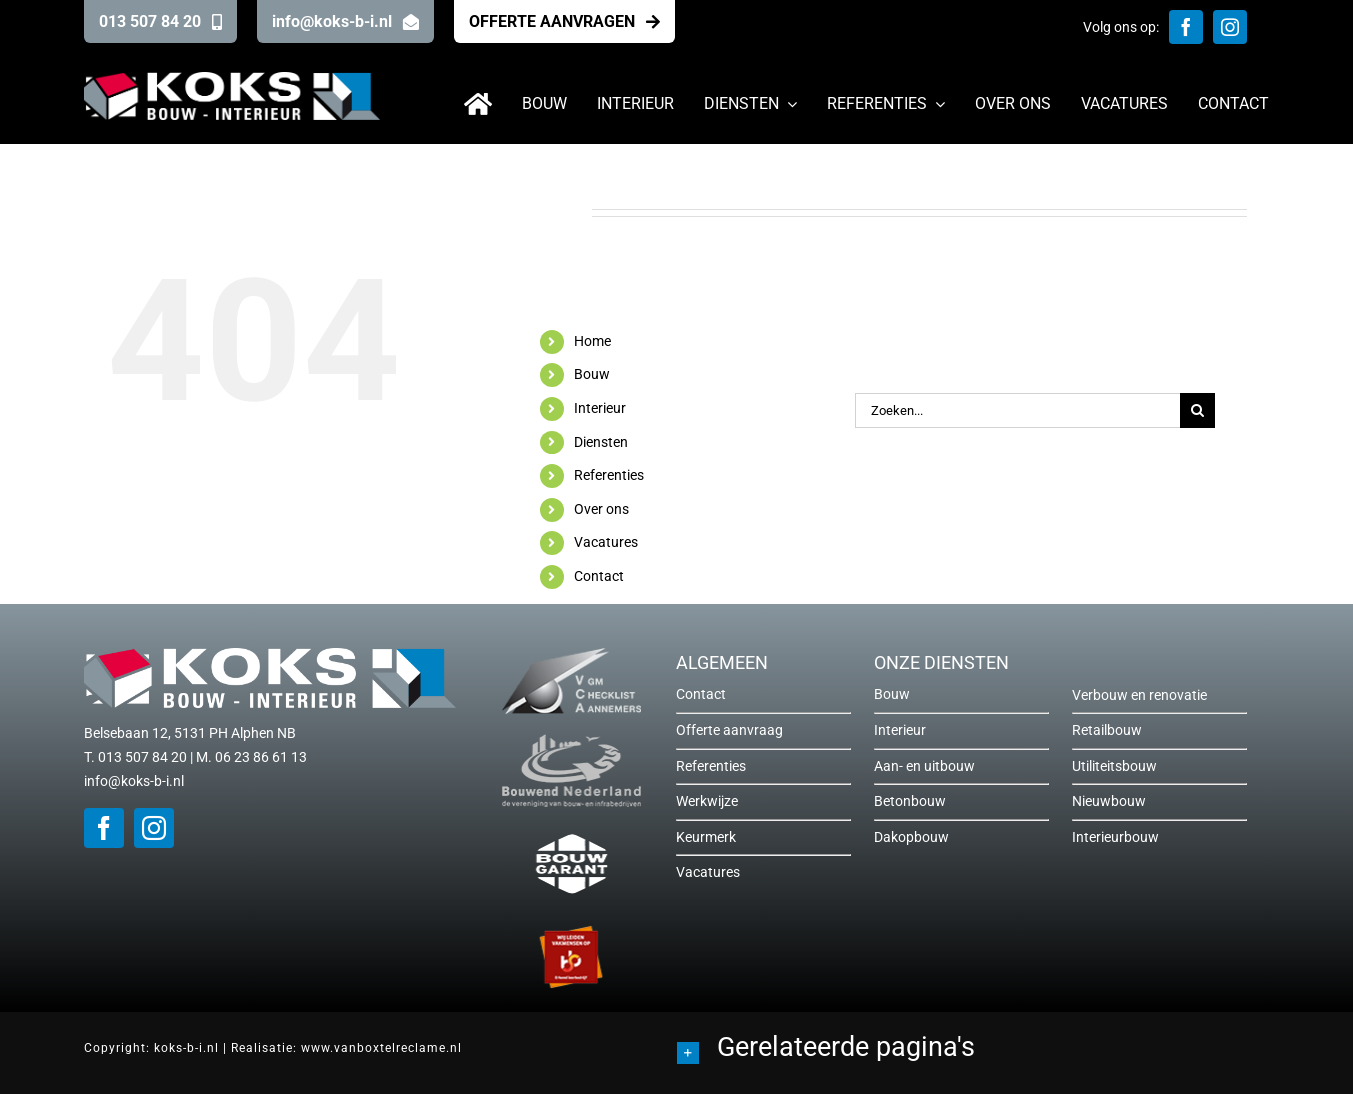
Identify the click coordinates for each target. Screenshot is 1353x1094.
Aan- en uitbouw (924, 766)
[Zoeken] (1197, 410)
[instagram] (1230, 27)
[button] (973, 1050)
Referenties (609, 475)
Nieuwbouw (1109, 801)
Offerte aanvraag (729, 730)
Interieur (600, 408)
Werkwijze (707, 801)
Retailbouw (1107, 730)
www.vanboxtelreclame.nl (381, 1048)
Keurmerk (706, 837)
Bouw (592, 374)
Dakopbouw (911, 837)
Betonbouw (910, 801)
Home (592, 341)
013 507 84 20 (142, 757)
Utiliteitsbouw (1114, 766)
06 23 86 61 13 (261, 757)
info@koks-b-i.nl (134, 781)
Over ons (601, 509)
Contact (599, 576)
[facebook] (1186, 27)
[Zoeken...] (1017, 410)
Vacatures (606, 542)
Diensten (601, 442)
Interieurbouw (1115, 837)
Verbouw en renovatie (1139, 695)
